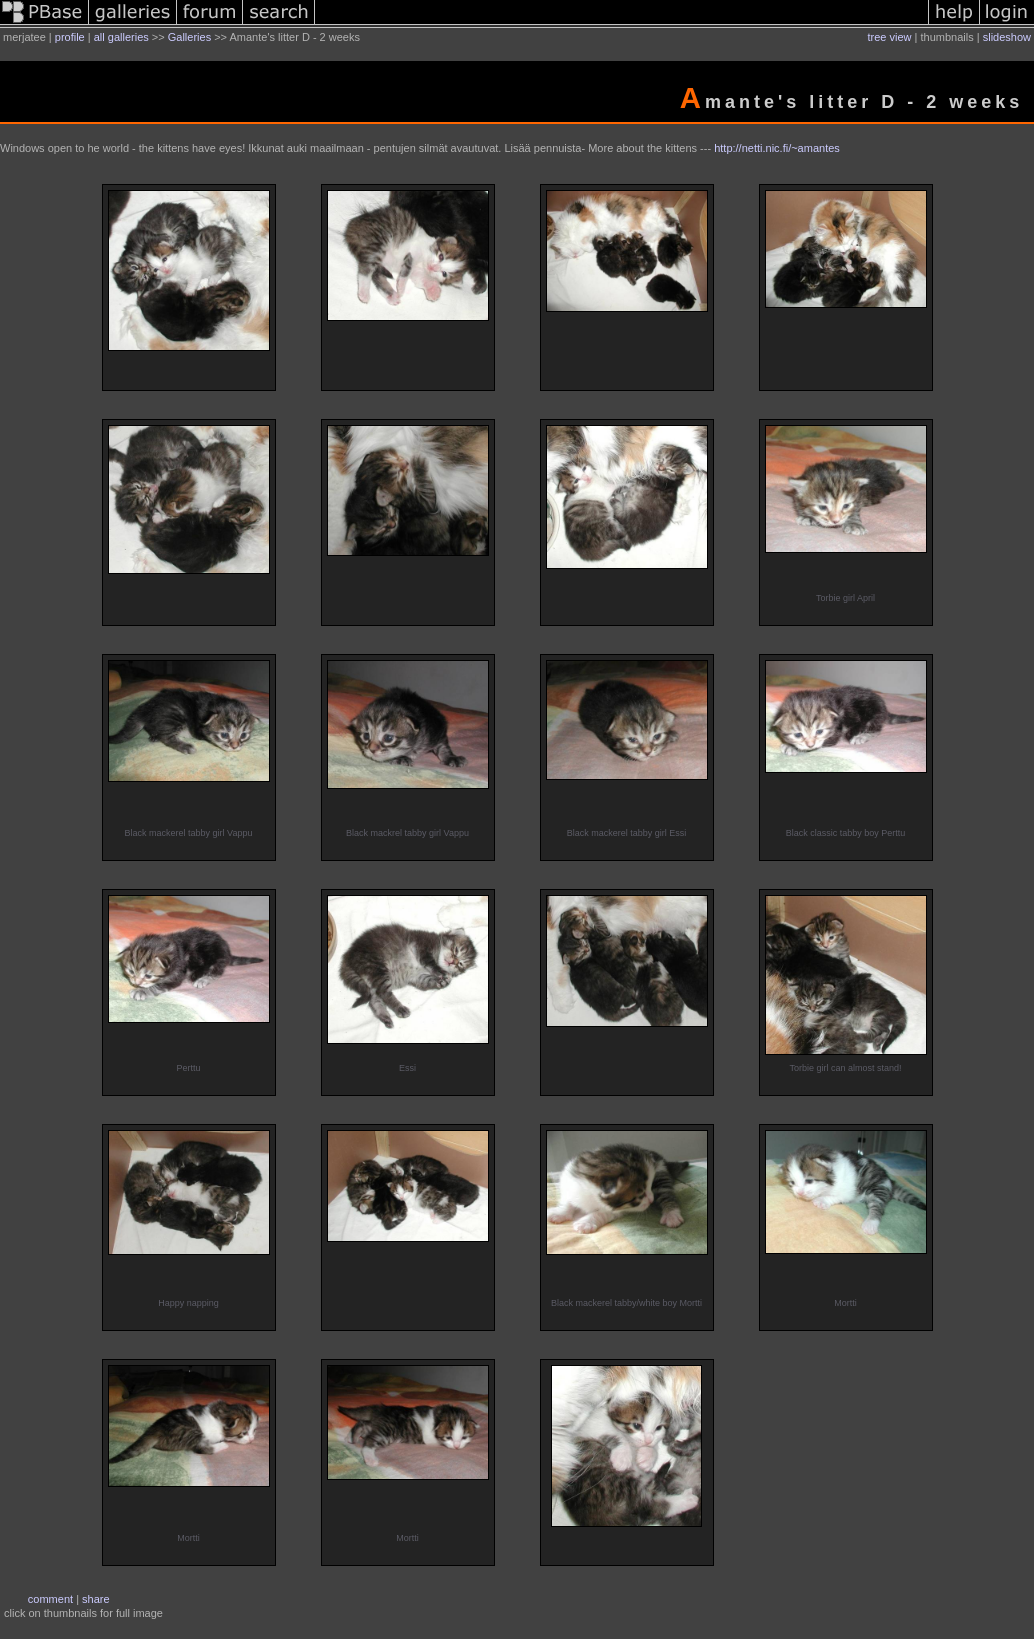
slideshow (1007, 37)
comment (50, 1599)
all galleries (121, 37)
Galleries (189, 37)
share (96, 1599)
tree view (890, 37)
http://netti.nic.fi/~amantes (777, 148)
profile (70, 37)
